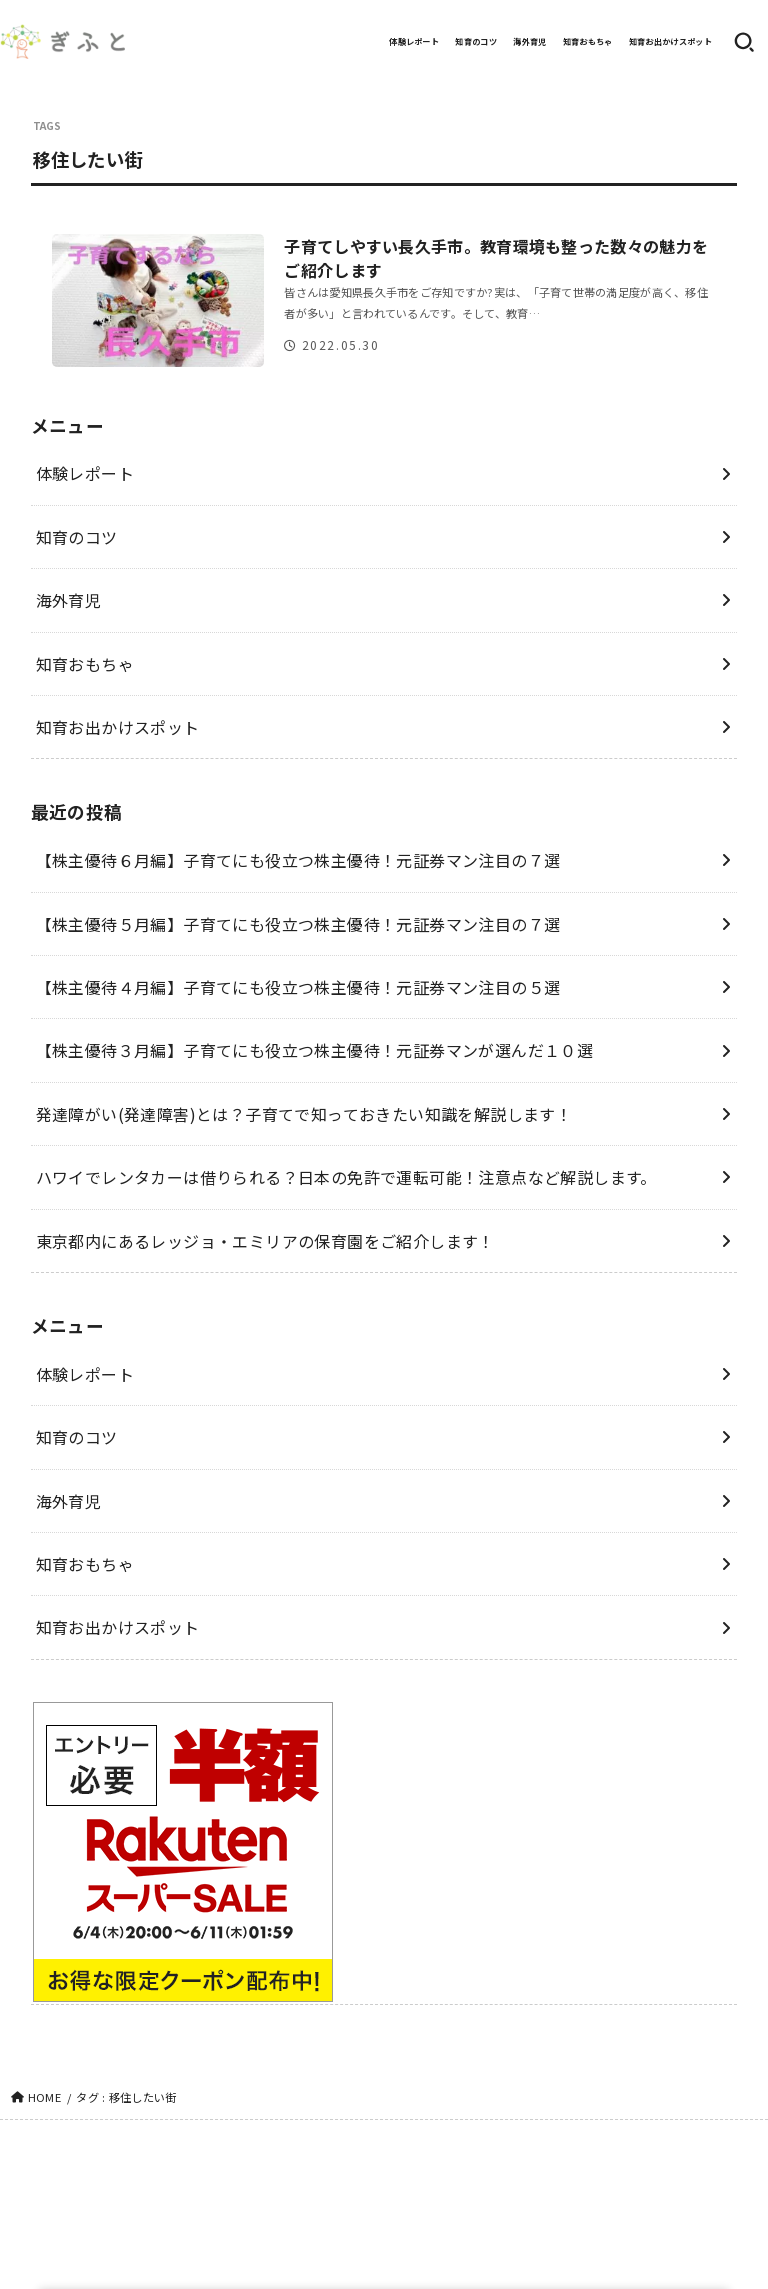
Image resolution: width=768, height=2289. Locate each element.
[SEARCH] (744, 41)
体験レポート (414, 41)
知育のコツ (476, 41)
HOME (44, 2097)
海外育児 (529, 41)
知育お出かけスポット (670, 41)
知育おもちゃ (588, 41)
